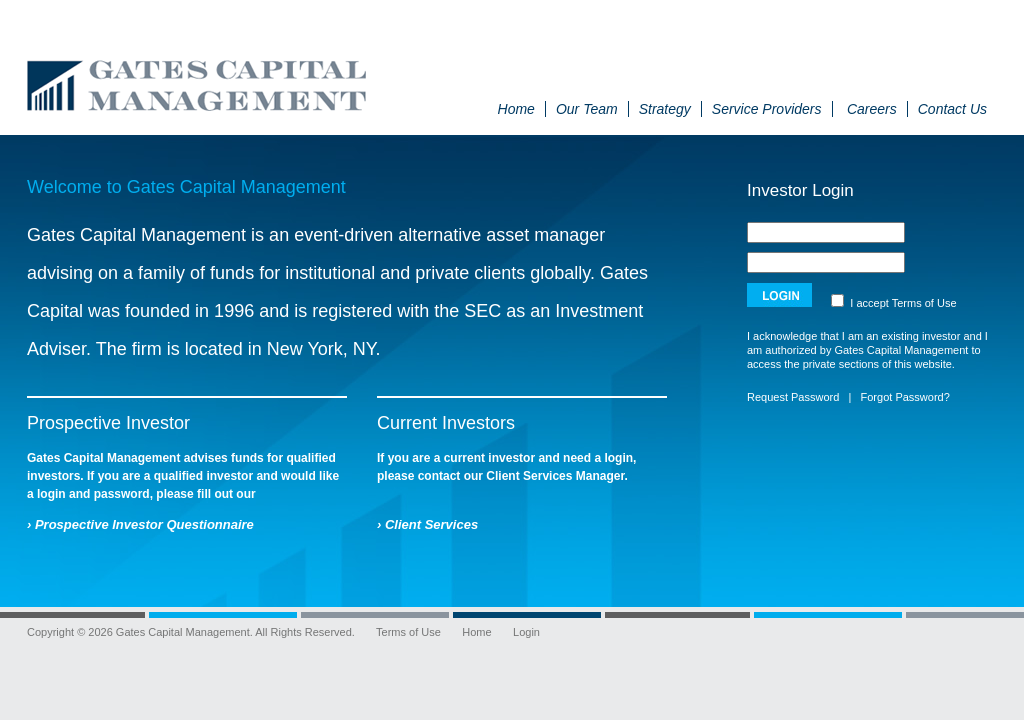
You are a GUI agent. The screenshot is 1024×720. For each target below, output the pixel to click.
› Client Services (427, 524)
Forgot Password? (905, 397)
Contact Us (952, 109)
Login (526, 632)
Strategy (665, 109)
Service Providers (767, 109)
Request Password (793, 397)
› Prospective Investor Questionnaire (140, 524)
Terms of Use (924, 303)
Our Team (587, 109)
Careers (872, 109)
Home (516, 109)
